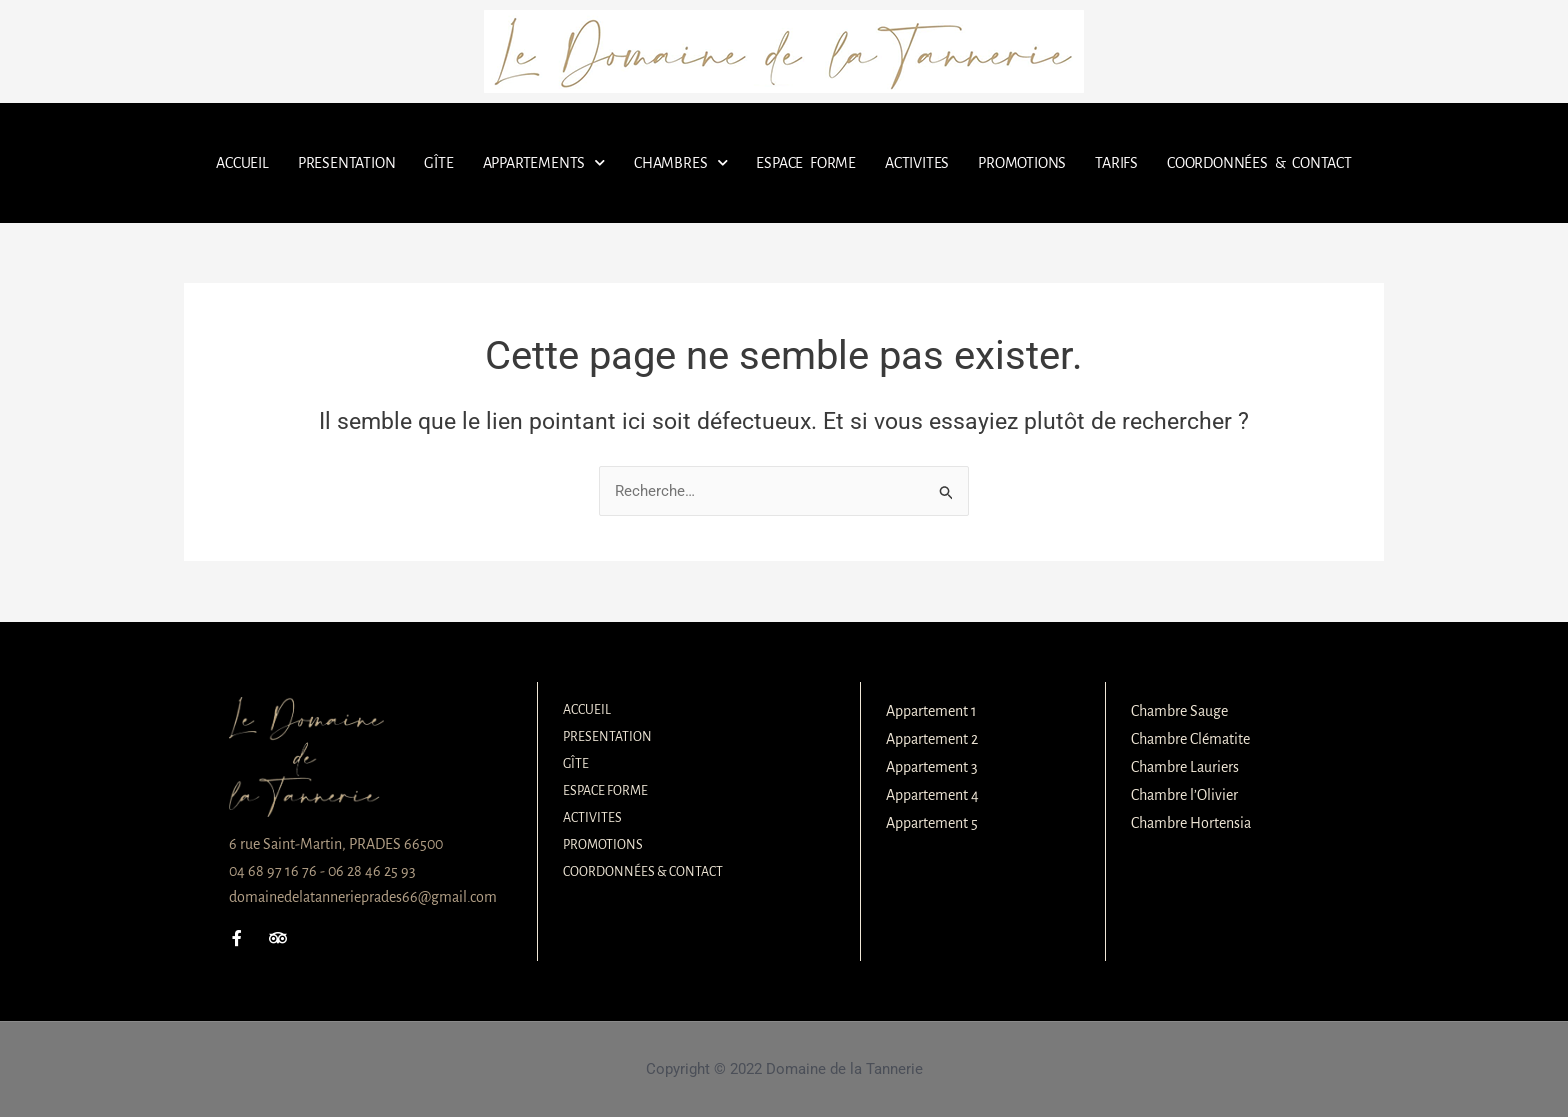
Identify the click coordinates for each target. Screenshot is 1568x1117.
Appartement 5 (932, 823)
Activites (917, 163)
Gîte (438, 163)
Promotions (1022, 163)
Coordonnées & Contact (1259, 163)
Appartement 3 (932, 767)
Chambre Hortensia (1191, 823)
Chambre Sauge (1179, 711)
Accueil (242, 163)
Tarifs (1116, 163)
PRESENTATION (347, 163)
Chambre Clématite (1190, 739)
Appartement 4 (932, 795)
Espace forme (806, 163)
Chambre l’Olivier (1184, 795)
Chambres (680, 162)
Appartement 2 (932, 739)
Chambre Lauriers (1185, 767)
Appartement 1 (931, 711)
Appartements (544, 162)
